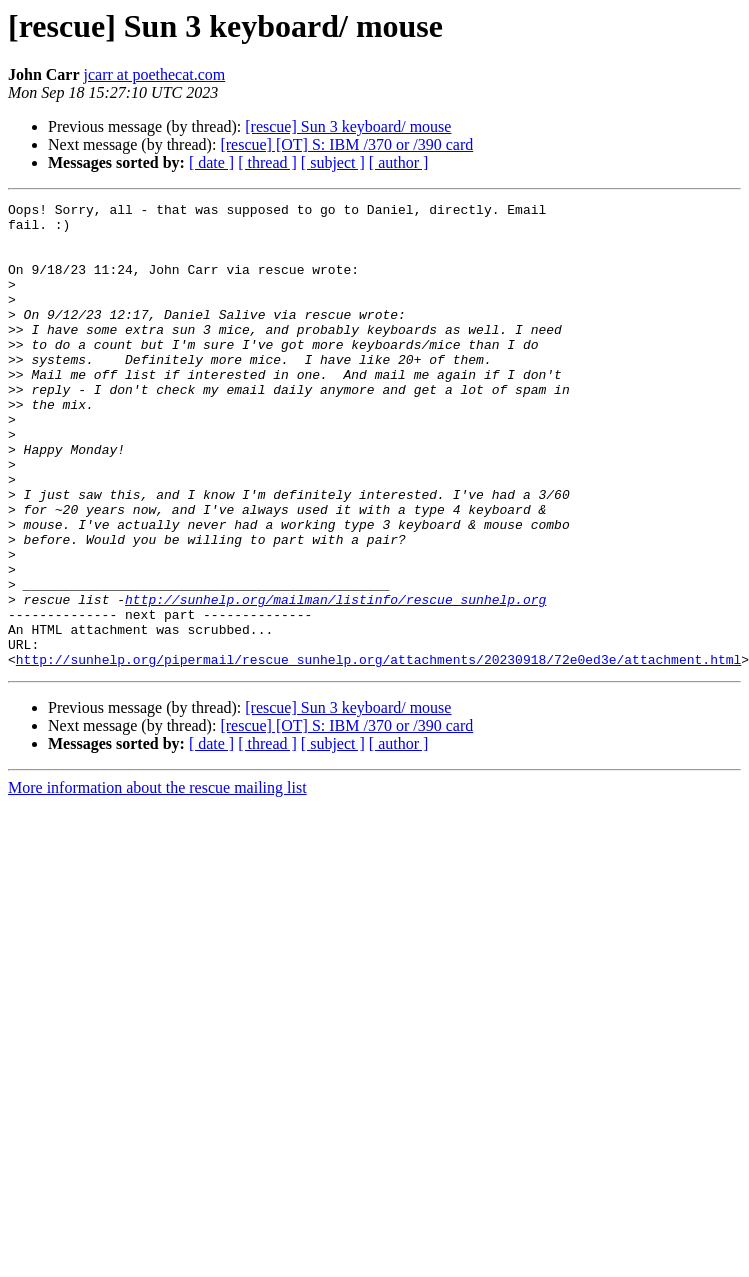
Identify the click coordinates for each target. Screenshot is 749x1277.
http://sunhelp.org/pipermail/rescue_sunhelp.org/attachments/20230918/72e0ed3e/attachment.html (378, 752)
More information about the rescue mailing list (157, 880)
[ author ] (399, 162)
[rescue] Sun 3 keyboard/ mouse (348, 126)
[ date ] (211, 162)
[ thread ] (267, 162)
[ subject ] (333, 162)
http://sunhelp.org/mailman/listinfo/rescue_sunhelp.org (335, 680)
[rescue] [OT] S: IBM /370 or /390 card (346, 144)
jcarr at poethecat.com (155, 74)
